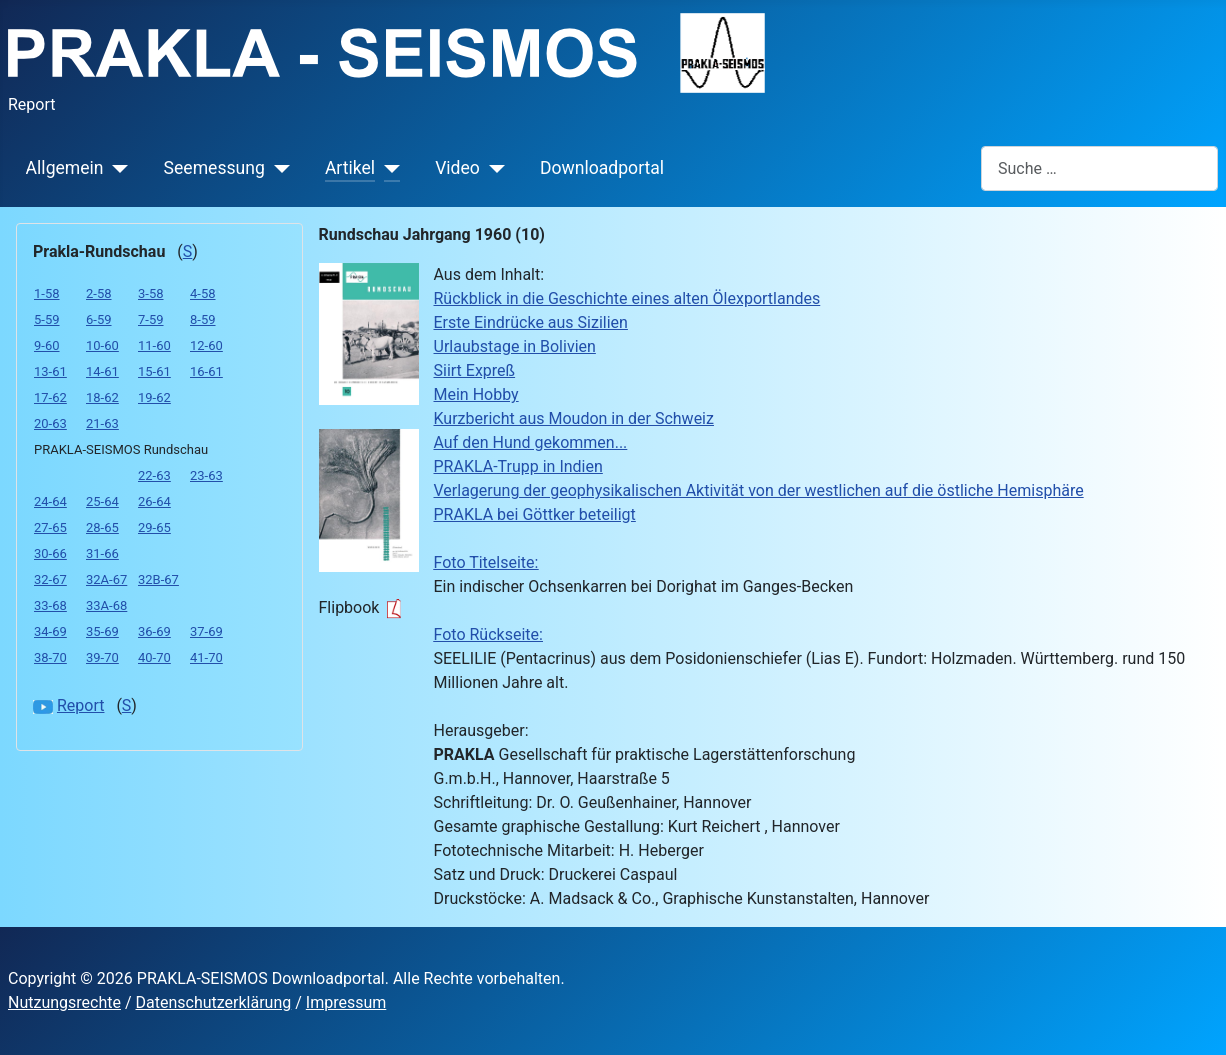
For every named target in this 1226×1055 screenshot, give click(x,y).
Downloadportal (602, 168)
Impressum (346, 1002)
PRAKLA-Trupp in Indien (518, 466)
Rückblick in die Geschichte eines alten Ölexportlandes (627, 298)
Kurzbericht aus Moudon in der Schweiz (574, 418)
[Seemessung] (277, 168)
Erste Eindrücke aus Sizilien (531, 322)
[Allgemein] (116, 168)
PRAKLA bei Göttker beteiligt (535, 514)
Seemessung (214, 168)
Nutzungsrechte (64, 1002)
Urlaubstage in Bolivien (515, 346)
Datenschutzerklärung (214, 1002)
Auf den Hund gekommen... (531, 442)
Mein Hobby (476, 394)
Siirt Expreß (475, 370)
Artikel (350, 168)
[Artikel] (387, 168)
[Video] (492, 168)
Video (457, 168)
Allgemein (65, 168)
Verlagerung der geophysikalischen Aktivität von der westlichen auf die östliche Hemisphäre (759, 490)
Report (81, 705)
